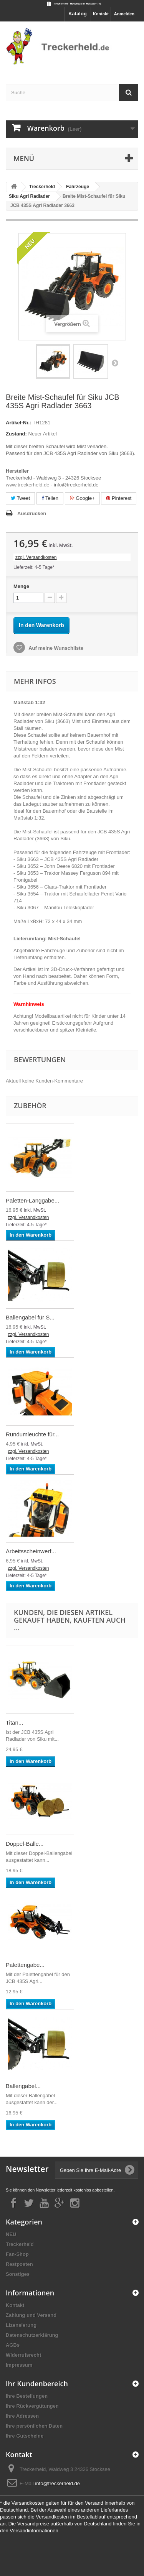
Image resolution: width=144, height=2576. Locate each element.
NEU (11, 2234)
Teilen (49, 498)
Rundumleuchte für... (32, 1434)
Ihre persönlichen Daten (34, 2426)
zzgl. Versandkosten (35, 557)
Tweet (20, 498)
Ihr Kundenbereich (37, 2383)
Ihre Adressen (22, 2416)
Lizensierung (21, 2325)
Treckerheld (20, 2244)
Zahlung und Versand (31, 2315)
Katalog (77, 13)
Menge (21, 586)
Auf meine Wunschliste (55, 648)
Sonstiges (18, 2274)
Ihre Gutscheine (24, 2436)
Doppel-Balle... (24, 1843)
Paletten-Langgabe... (32, 1200)
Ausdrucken (31, 513)
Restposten (19, 2264)
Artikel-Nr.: (18, 423)
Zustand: (16, 434)
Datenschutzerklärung (32, 2335)
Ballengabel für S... (30, 1317)
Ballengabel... (23, 2086)
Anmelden (124, 14)
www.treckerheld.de (27, 485)
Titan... (14, 1722)
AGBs (13, 2345)
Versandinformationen (34, 2530)
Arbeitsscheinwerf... (31, 1551)
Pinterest (118, 498)
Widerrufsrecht (23, 2355)
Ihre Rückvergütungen (32, 2406)
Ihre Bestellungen (27, 2396)
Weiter (115, 362)
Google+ (82, 498)
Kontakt (101, 14)
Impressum (19, 2365)
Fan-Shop (17, 2254)
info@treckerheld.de (57, 2483)
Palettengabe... (25, 1965)
